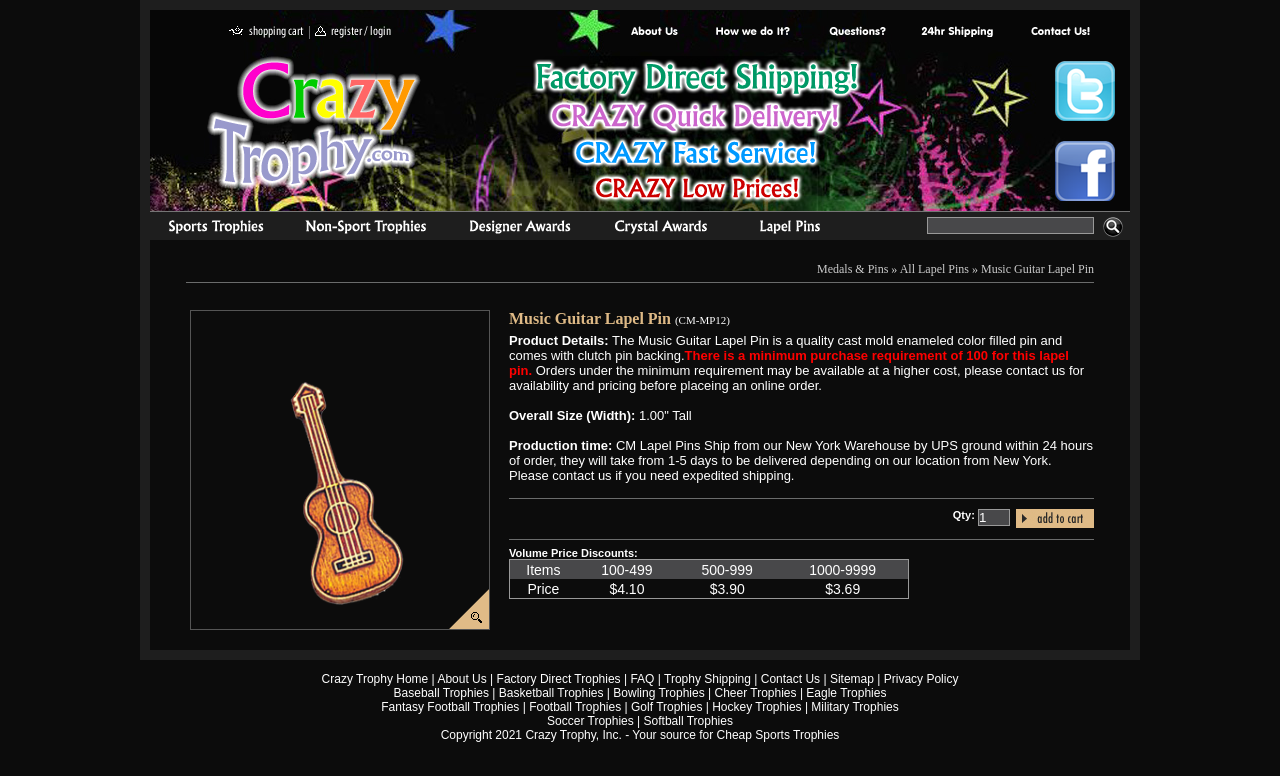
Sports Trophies (207, 229)
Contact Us (790, 679)
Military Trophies (854, 707)
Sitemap (852, 679)
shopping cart (266, 32)
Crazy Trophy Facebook (1085, 171)
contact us (1059, 32)
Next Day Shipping (957, 32)
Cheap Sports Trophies (778, 735)
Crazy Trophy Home (375, 679)
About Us (655, 32)
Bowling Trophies (658, 693)
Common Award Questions (857, 32)
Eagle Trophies (846, 693)
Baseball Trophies (441, 693)
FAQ (642, 679)
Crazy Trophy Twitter (1085, 91)
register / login (353, 32)
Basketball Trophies (551, 693)
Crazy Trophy (315, 123)
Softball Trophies (688, 721)
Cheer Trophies (756, 693)
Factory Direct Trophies (753, 32)
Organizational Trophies (366, 229)
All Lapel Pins (934, 269)
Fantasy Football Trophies (450, 707)
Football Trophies (575, 707)
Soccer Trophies (590, 721)
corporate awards (519, 229)
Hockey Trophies (756, 707)
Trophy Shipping (707, 679)
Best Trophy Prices (696, 133)
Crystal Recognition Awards (660, 229)
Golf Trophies (666, 707)
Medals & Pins (794, 229)
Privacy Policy (921, 679)
